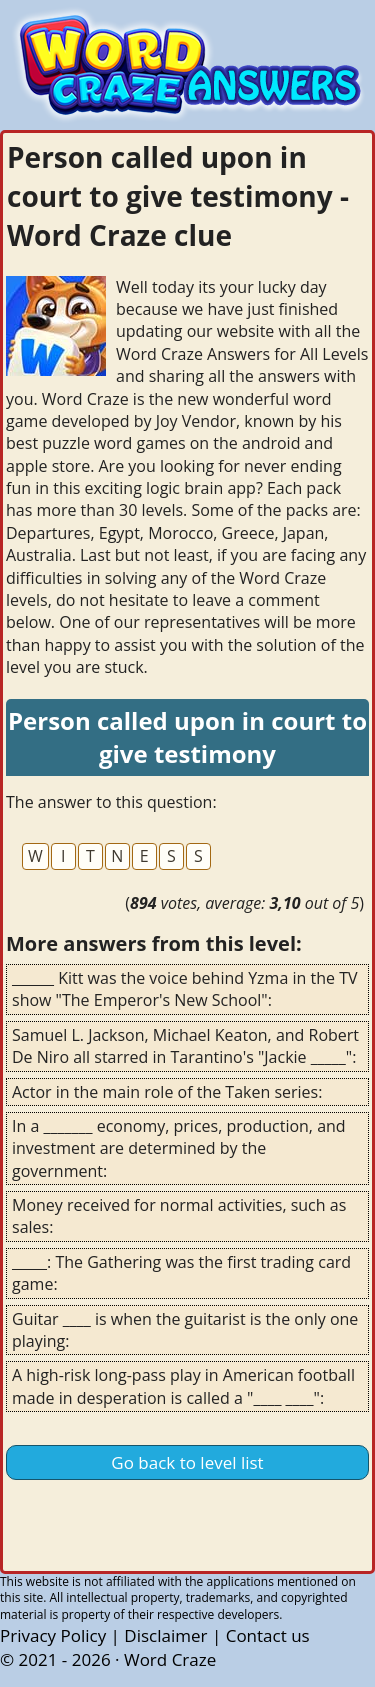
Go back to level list (187, 1462)
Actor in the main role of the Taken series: (167, 1092)
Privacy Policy (53, 1635)
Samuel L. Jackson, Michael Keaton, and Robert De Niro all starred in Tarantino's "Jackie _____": (185, 1046)
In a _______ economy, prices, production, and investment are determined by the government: (179, 1148)
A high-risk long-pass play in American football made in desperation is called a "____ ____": (183, 1386)
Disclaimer (165, 1635)
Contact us (268, 1635)
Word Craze (170, 1659)
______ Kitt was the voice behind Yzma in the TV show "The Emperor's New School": (185, 989)
